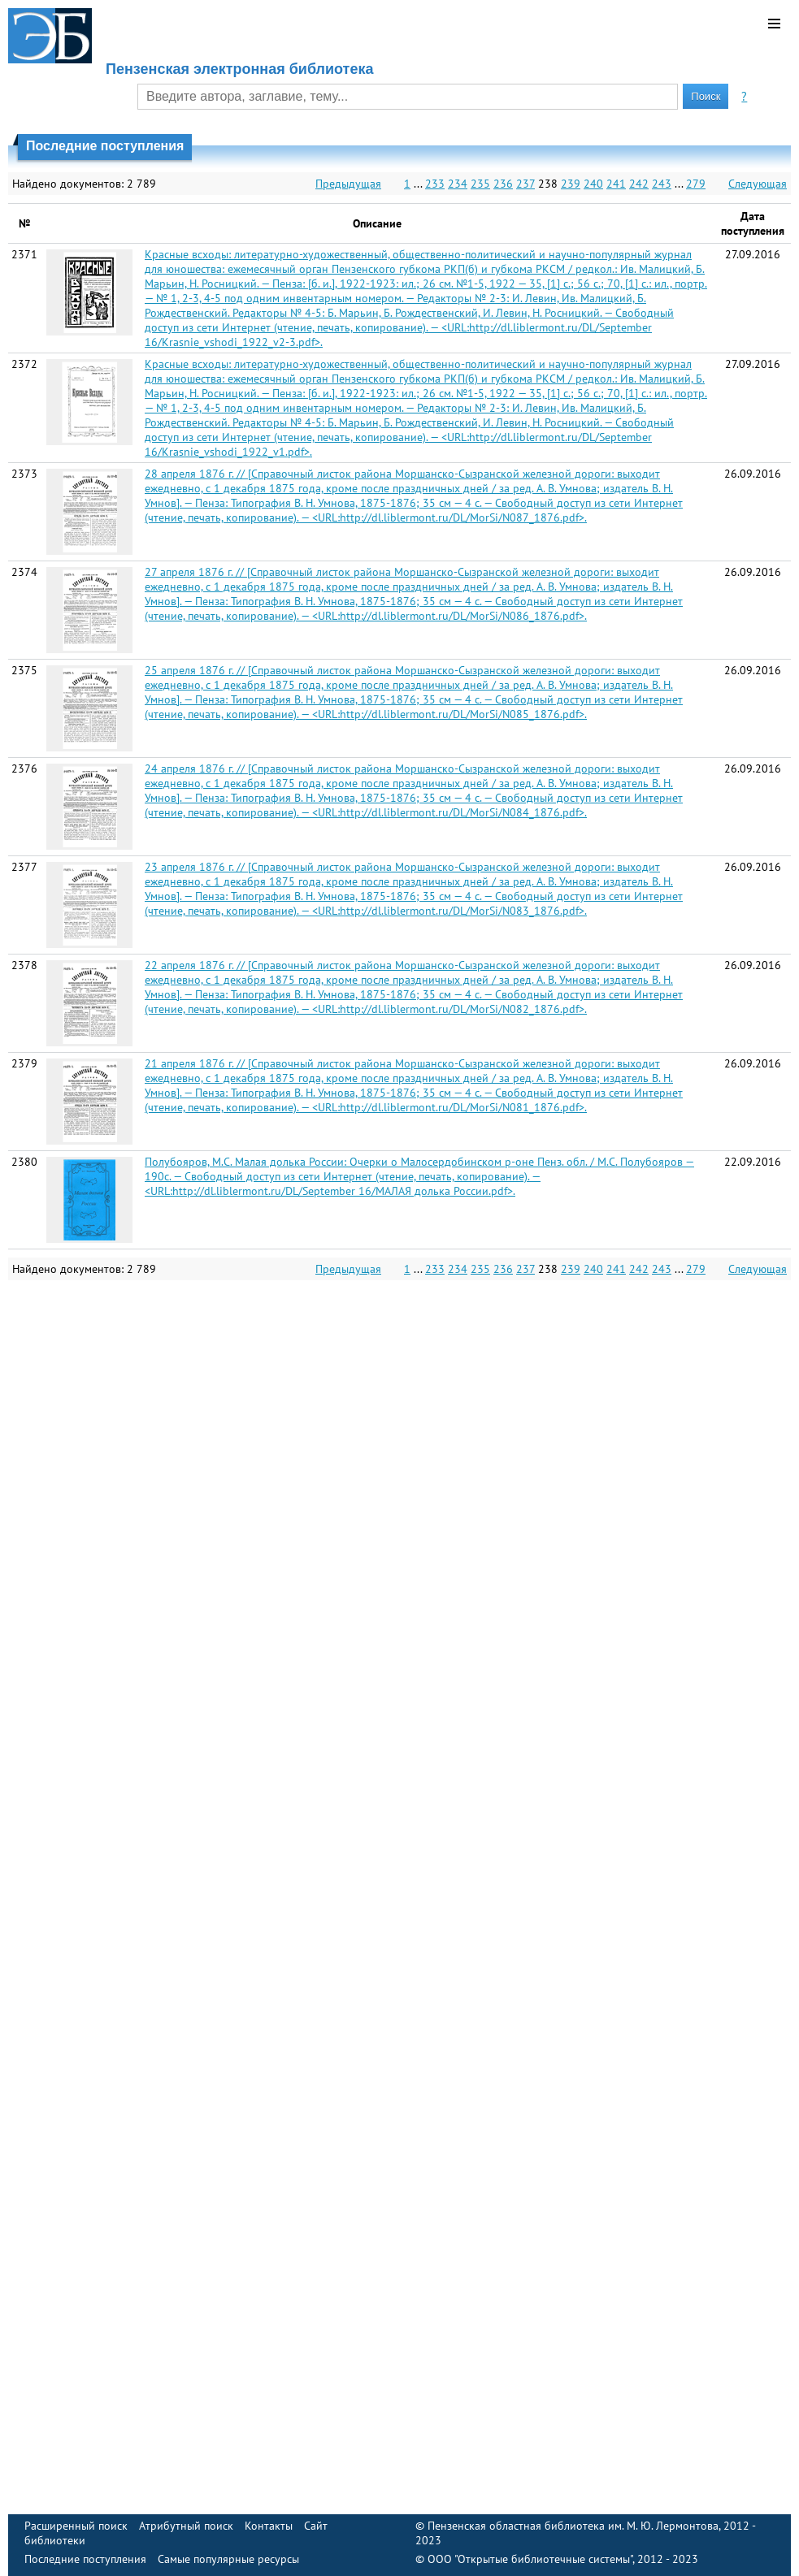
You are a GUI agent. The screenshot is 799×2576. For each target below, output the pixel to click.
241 (616, 183)
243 (661, 183)
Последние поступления (85, 2559)
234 (457, 183)
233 (435, 183)
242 (639, 183)
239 (570, 183)
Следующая (757, 183)
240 (593, 183)
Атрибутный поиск (186, 2525)
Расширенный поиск (76, 2525)
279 (696, 183)
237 (525, 183)
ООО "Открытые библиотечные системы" (530, 2559)
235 (480, 183)
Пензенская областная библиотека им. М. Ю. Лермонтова (573, 2525)
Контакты (269, 2525)
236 (503, 183)
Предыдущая (348, 183)
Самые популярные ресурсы (228, 2559)
